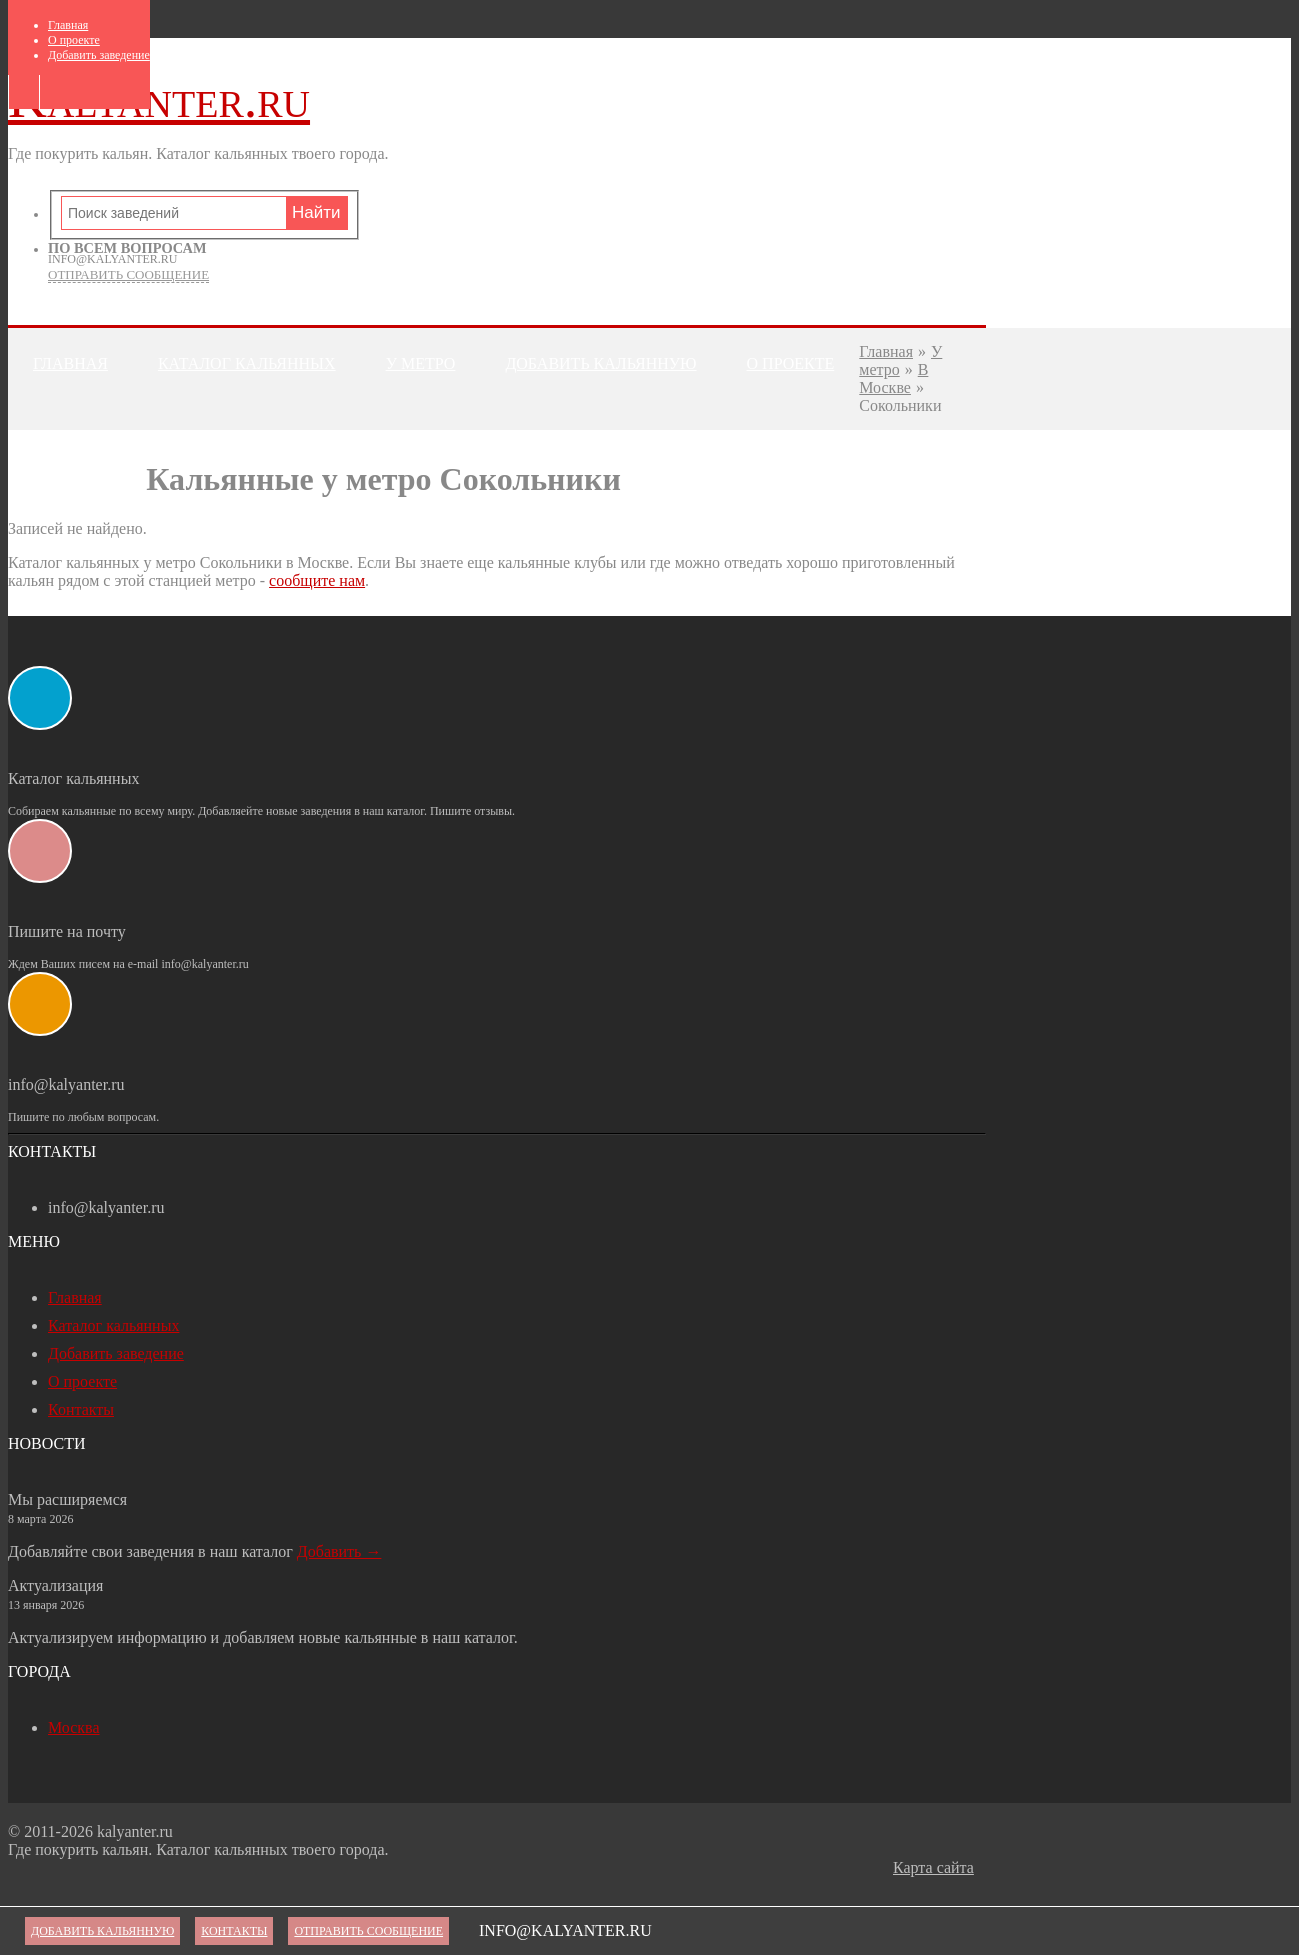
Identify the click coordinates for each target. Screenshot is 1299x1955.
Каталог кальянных (247, 363)
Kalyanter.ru (159, 99)
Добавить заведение (99, 55)
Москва (74, 1727)
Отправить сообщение (128, 274)
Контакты (77, 441)
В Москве (893, 378)
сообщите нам (317, 580)
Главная (68, 25)
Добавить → (339, 1551)
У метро (421, 363)
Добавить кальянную (600, 363)
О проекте (74, 40)
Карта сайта (933, 1867)
